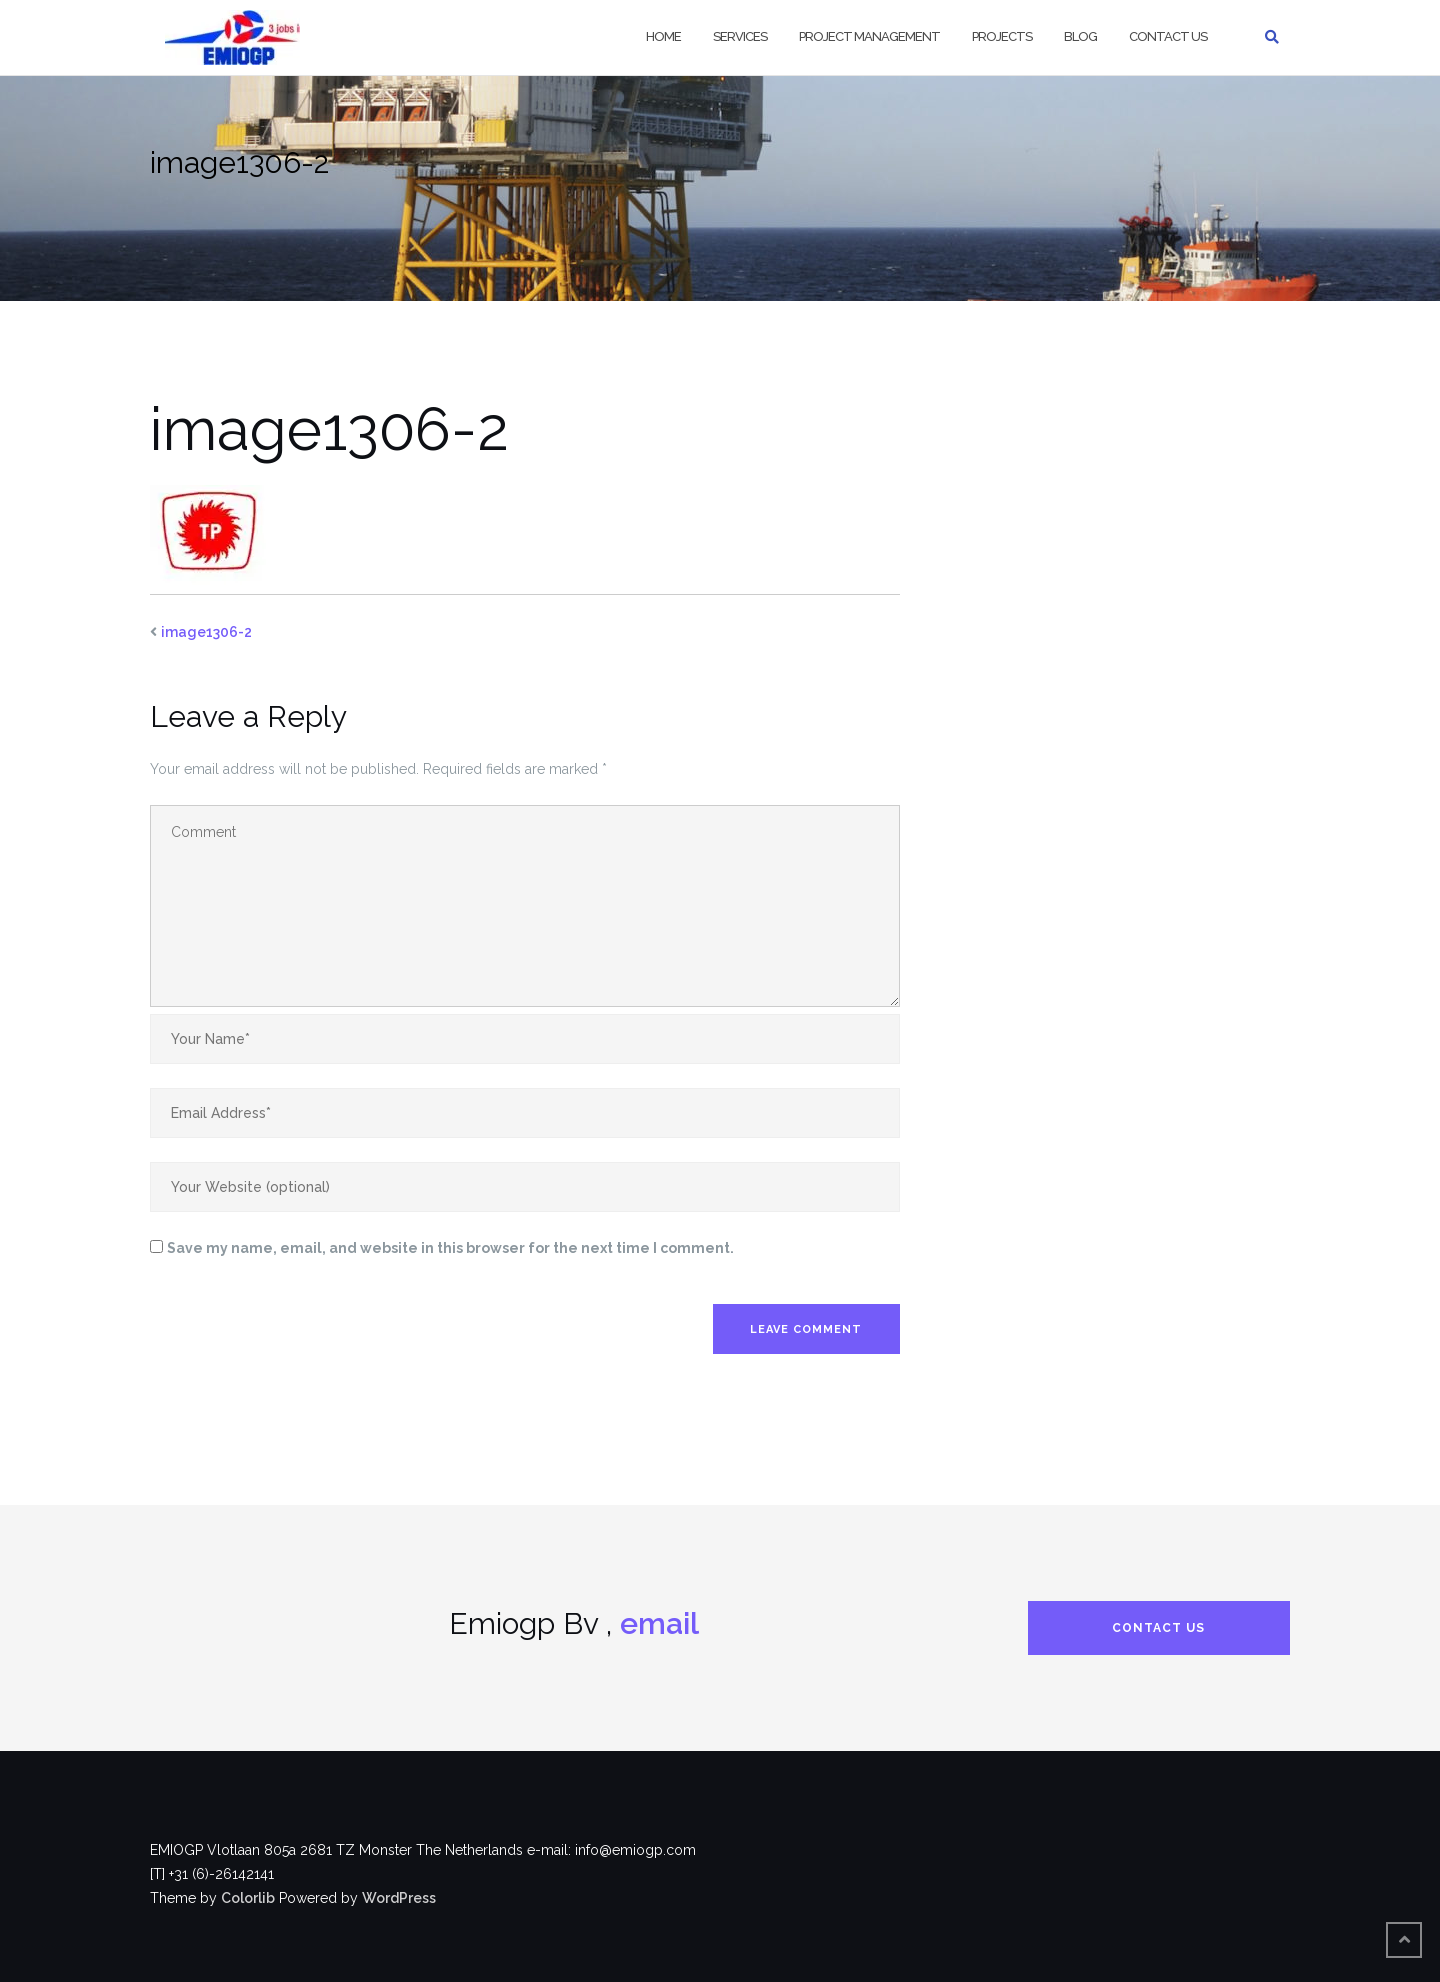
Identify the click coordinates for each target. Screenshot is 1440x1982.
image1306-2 (206, 632)
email (659, 1623)
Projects (1002, 36)
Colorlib (248, 1898)
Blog (1080, 36)
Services (740, 36)
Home (663, 36)
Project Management (869, 36)
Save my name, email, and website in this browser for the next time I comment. (450, 1248)
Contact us (1168, 36)
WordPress (399, 1898)
